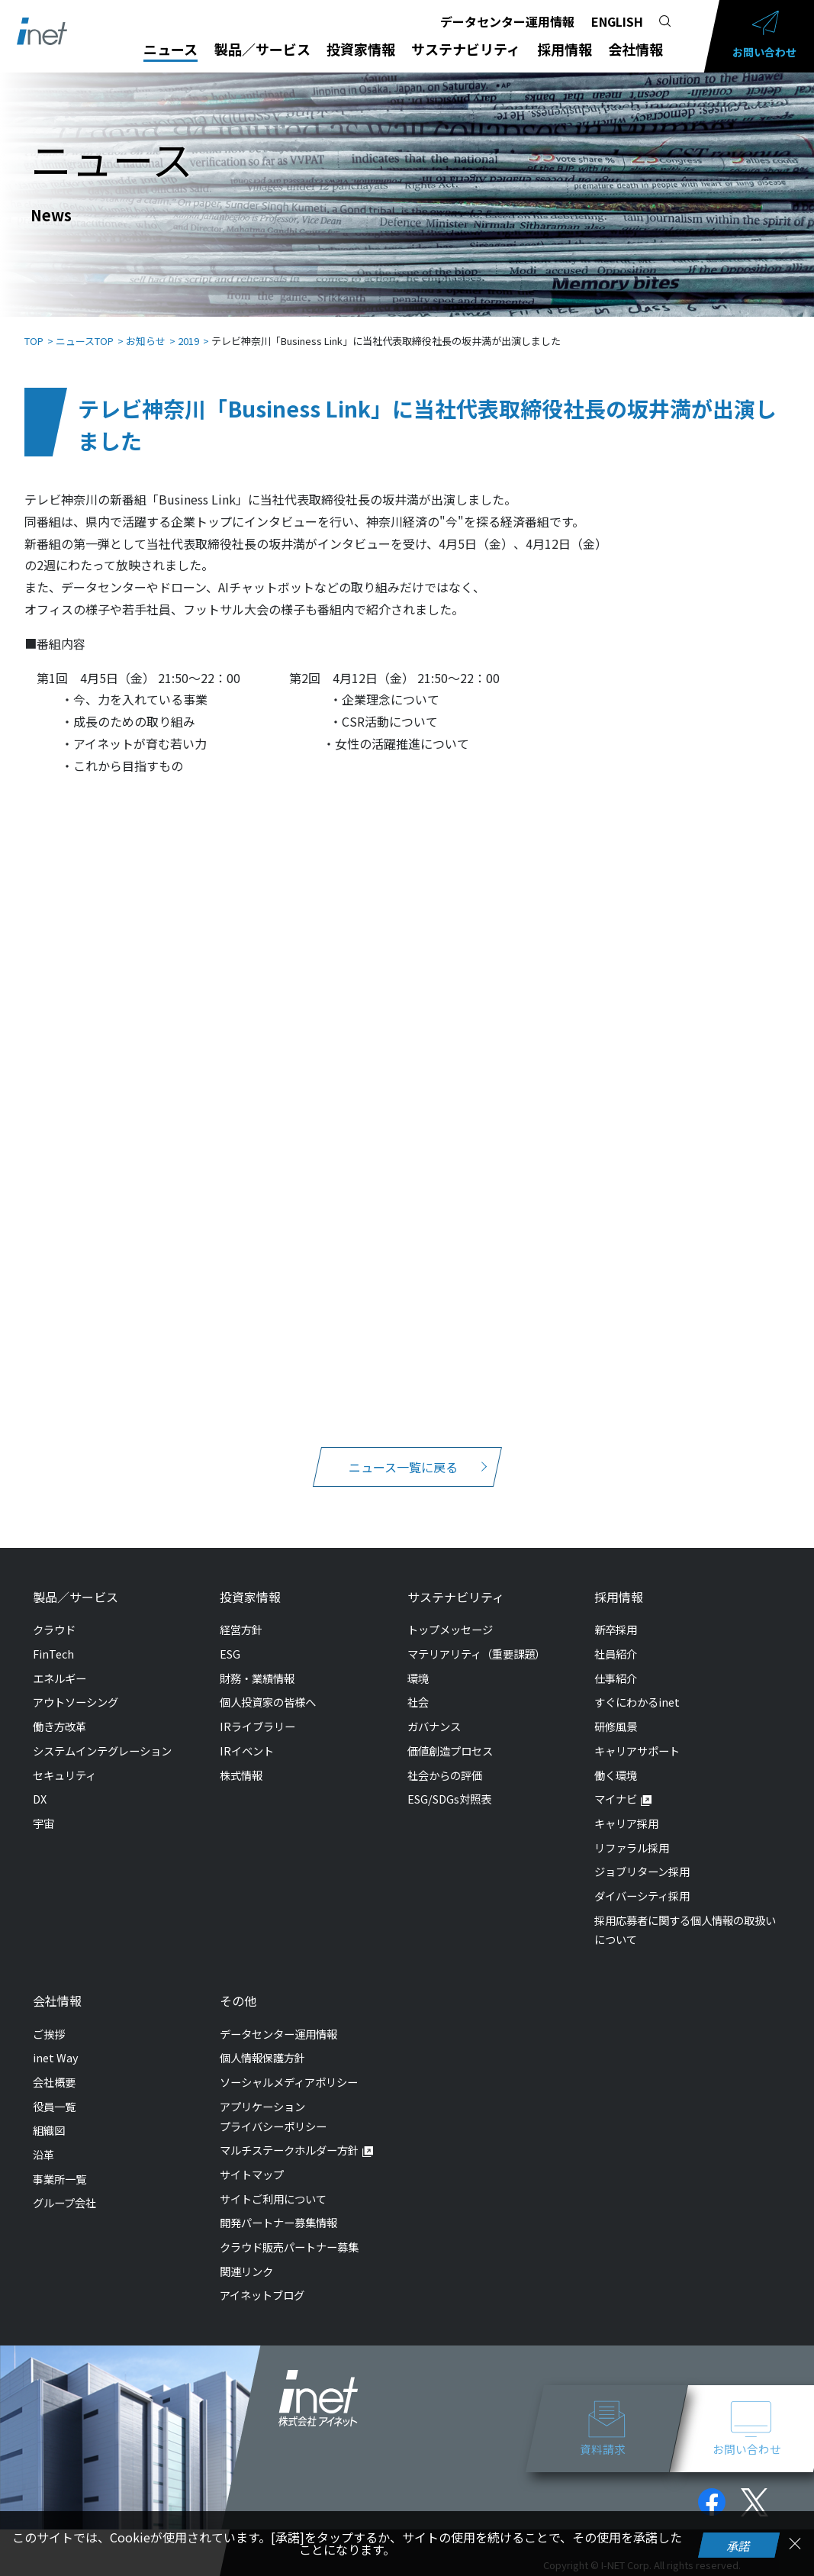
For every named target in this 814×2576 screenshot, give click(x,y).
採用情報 (564, 49)
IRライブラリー (257, 1711)
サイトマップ (252, 2159)
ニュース (170, 49)
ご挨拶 (49, 2018)
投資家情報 (361, 49)
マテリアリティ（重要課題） (476, 1638)
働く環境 (615, 1760)
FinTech (53, 1638)
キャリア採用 (626, 1808)
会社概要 (54, 2067)
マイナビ (615, 1783)
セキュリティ (64, 1760)
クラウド (54, 1614)
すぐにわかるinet (637, 1686)
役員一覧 (54, 2091)
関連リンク (246, 2256)
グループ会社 (64, 2187)
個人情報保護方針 (262, 2042)
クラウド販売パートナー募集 (289, 2231)
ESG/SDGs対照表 (449, 1783)
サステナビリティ (465, 49)
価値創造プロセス (450, 1735)
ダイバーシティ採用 (642, 1880)
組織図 (49, 2115)
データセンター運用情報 (507, 21)
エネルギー (59, 1663)
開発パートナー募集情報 (278, 2207)
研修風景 (615, 1711)
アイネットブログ (262, 2279)
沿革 (43, 2139)
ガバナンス (434, 1711)
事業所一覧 (59, 2163)
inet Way (56, 2042)
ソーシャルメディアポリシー (289, 2067)
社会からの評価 (444, 1760)
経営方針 (241, 1614)
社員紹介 (615, 1638)
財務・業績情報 (257, 1663)
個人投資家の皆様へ (268, 1686)
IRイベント (247, 1735)
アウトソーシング (75, 1686)
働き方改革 (59, 1711)
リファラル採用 (631, 1832)
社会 (418, 1686)
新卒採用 (615, 1614)
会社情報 (635, 49)
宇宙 (43, 1808)
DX (40, 1783)
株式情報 (241, 1760)
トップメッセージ (450, 1614)
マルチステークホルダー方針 (289, 2134)
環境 (418, 1663)
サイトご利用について (273, 2183)
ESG (230, 1638)
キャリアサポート (637, 1735)
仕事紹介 (615, 1663)
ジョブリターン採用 (642, 1856)
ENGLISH (617, 21)
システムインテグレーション (102, 1735)
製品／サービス (262, 49)
